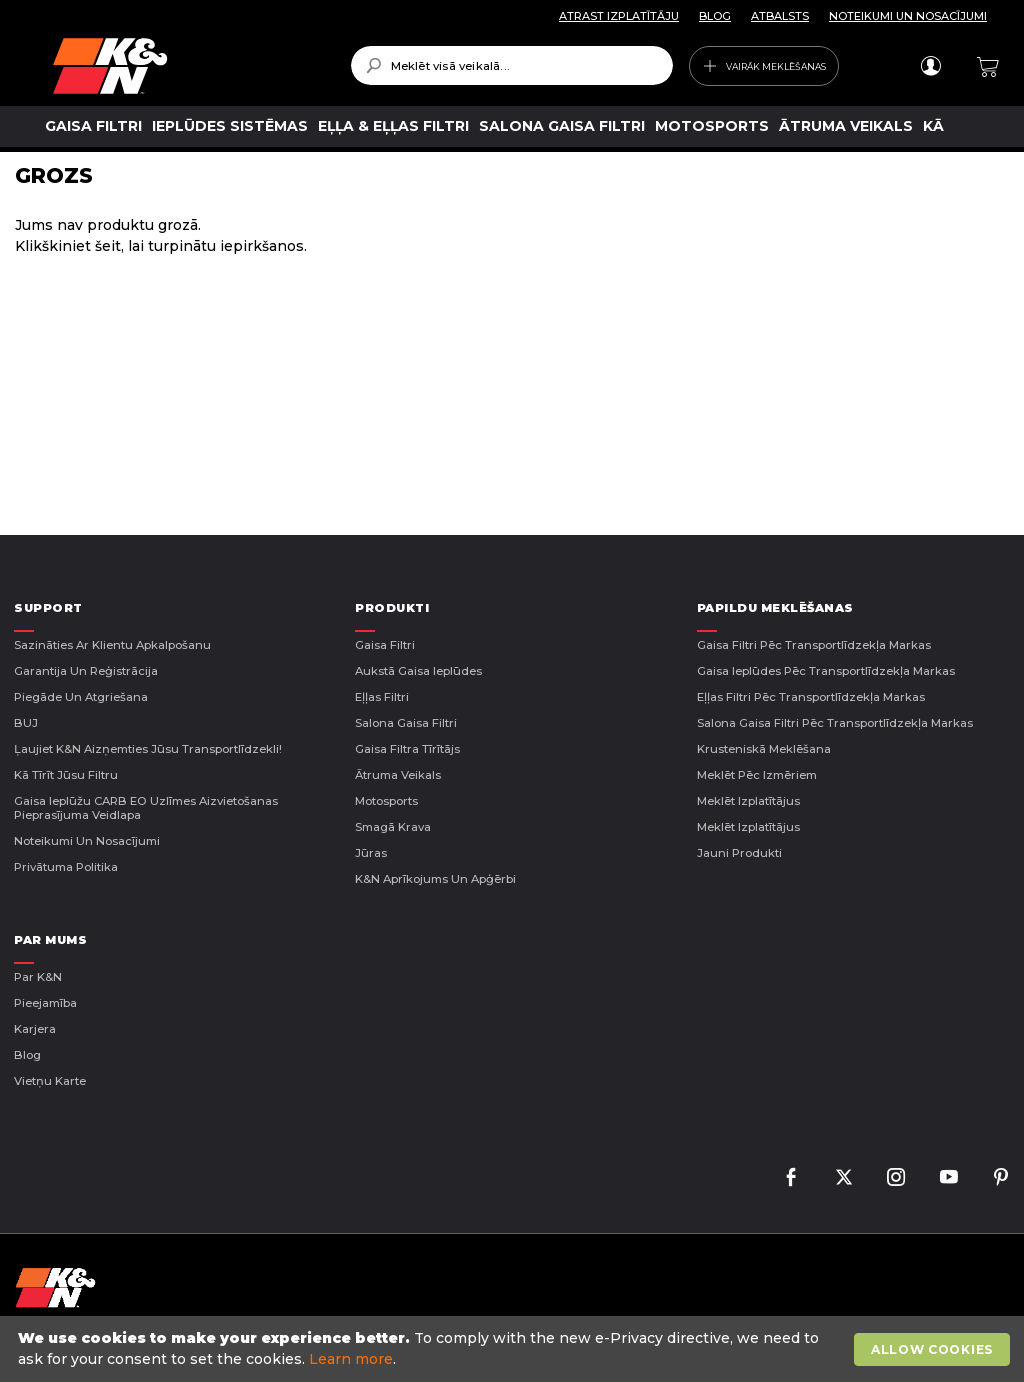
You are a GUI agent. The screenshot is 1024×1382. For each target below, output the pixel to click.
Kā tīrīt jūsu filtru (66, 775)
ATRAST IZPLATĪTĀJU (619, 16)
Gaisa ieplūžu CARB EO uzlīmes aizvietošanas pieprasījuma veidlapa (146, 808)
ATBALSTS (780, 16)
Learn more (351, 1359)
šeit (108, 246)
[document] (514, 1349)
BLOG (715, 16)
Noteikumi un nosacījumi (87, 841)
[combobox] (512, 65)
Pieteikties (930, 66)
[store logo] (187, 66)
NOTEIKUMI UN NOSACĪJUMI (908, 16)
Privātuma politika (66, 867)
